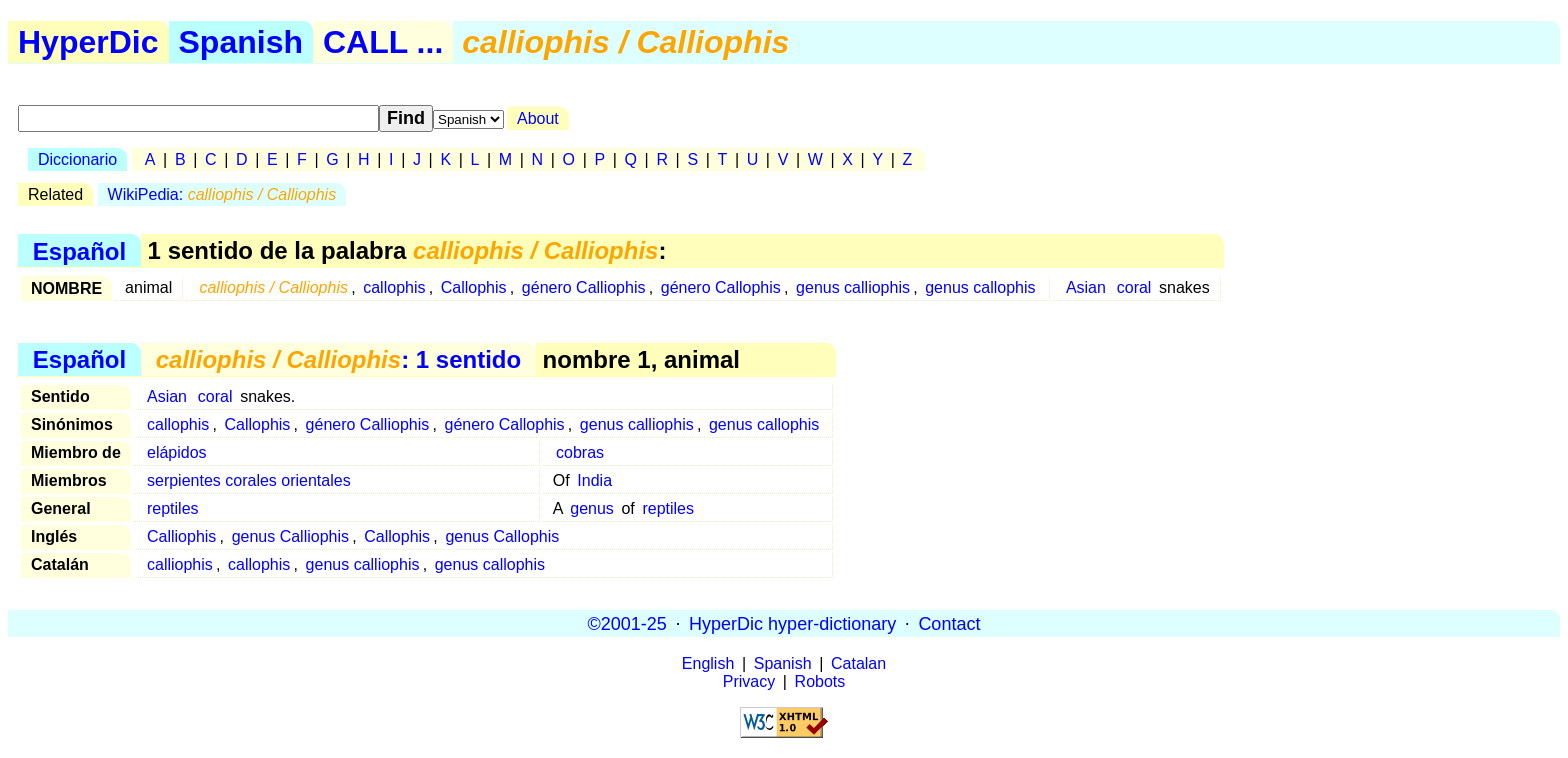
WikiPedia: (222, 194)
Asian (1086, 287)
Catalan (858, 663)
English (708, 663)
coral (1134, 287)
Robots (820, 681)
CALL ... (383, 42)
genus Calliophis (290, 536)
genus (592, 508)
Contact (949, 623)
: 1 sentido (338, 359)
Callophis (474, 287)
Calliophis (181, 536)
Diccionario (77, 159)
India (594, 480)
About (538, 118)
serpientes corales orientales (249, 480)
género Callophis (721, 287)
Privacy (749, 681)
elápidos (177, 452)
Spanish (241, 42)
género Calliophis (584, 287)
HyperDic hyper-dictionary (792, 623)
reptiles (173, 508)
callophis (394, 287)
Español (79, 250)
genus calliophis (853, 287)
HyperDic (88, 42)
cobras (580, 452)
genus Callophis (502, 536)
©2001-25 (627, 623)
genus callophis (980, 287)
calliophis (180, 564)
